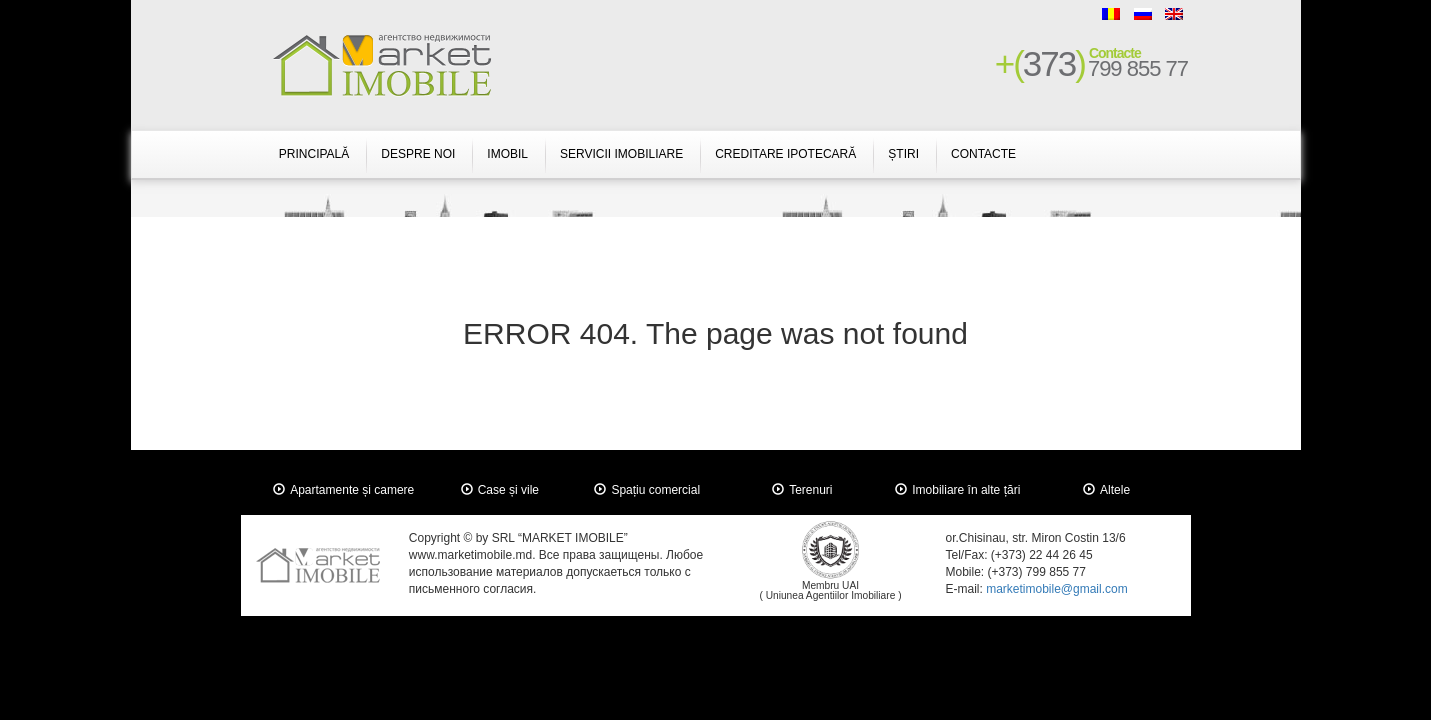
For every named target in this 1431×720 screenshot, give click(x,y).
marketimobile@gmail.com (1057, 589)
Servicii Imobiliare (621, 154)
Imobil (507, 154)
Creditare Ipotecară (785, 154)
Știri (903, 154)
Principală (314, 154)
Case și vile (508, 490)
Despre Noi (418, 154)
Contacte (983, 154)
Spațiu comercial (655, 490)
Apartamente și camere (352, 490)
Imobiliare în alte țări (966, 490)
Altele (1115, 490)
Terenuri (810, 490)
